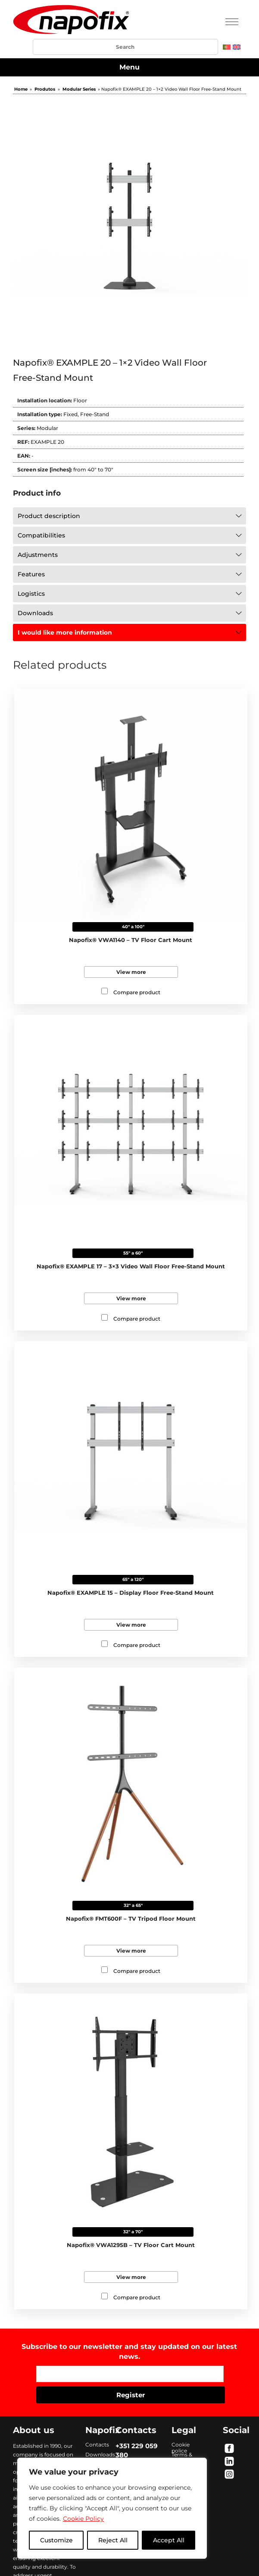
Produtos (44, 89)
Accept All (168, 2540)
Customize (56, 2540)
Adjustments (38, 555)
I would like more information (65, 632)
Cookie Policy (83, 2518)
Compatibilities (41, 535)
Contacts (97, 2445)
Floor (80, 400)
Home (21, 89)
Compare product (136, 992)
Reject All (113, 2540)
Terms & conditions (185, 2455)
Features (31, 574)
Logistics (31, 593)
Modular (47, 428)
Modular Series (79, 89)
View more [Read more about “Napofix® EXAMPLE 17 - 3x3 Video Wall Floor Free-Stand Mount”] (131, 1298)
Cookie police (181, 2445)
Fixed (70, 414)
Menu (129, 67)
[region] (112, 2508)
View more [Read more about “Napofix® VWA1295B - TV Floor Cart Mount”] (131, 2277)
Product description (49, 516)
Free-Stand (94, 414)
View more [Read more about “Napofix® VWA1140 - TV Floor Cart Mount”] (131, 972)
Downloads (35, 613)
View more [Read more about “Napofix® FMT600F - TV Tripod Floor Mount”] (131, 1950)
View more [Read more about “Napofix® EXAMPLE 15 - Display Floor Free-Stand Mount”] (131, 1624)
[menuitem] (227, 46)
